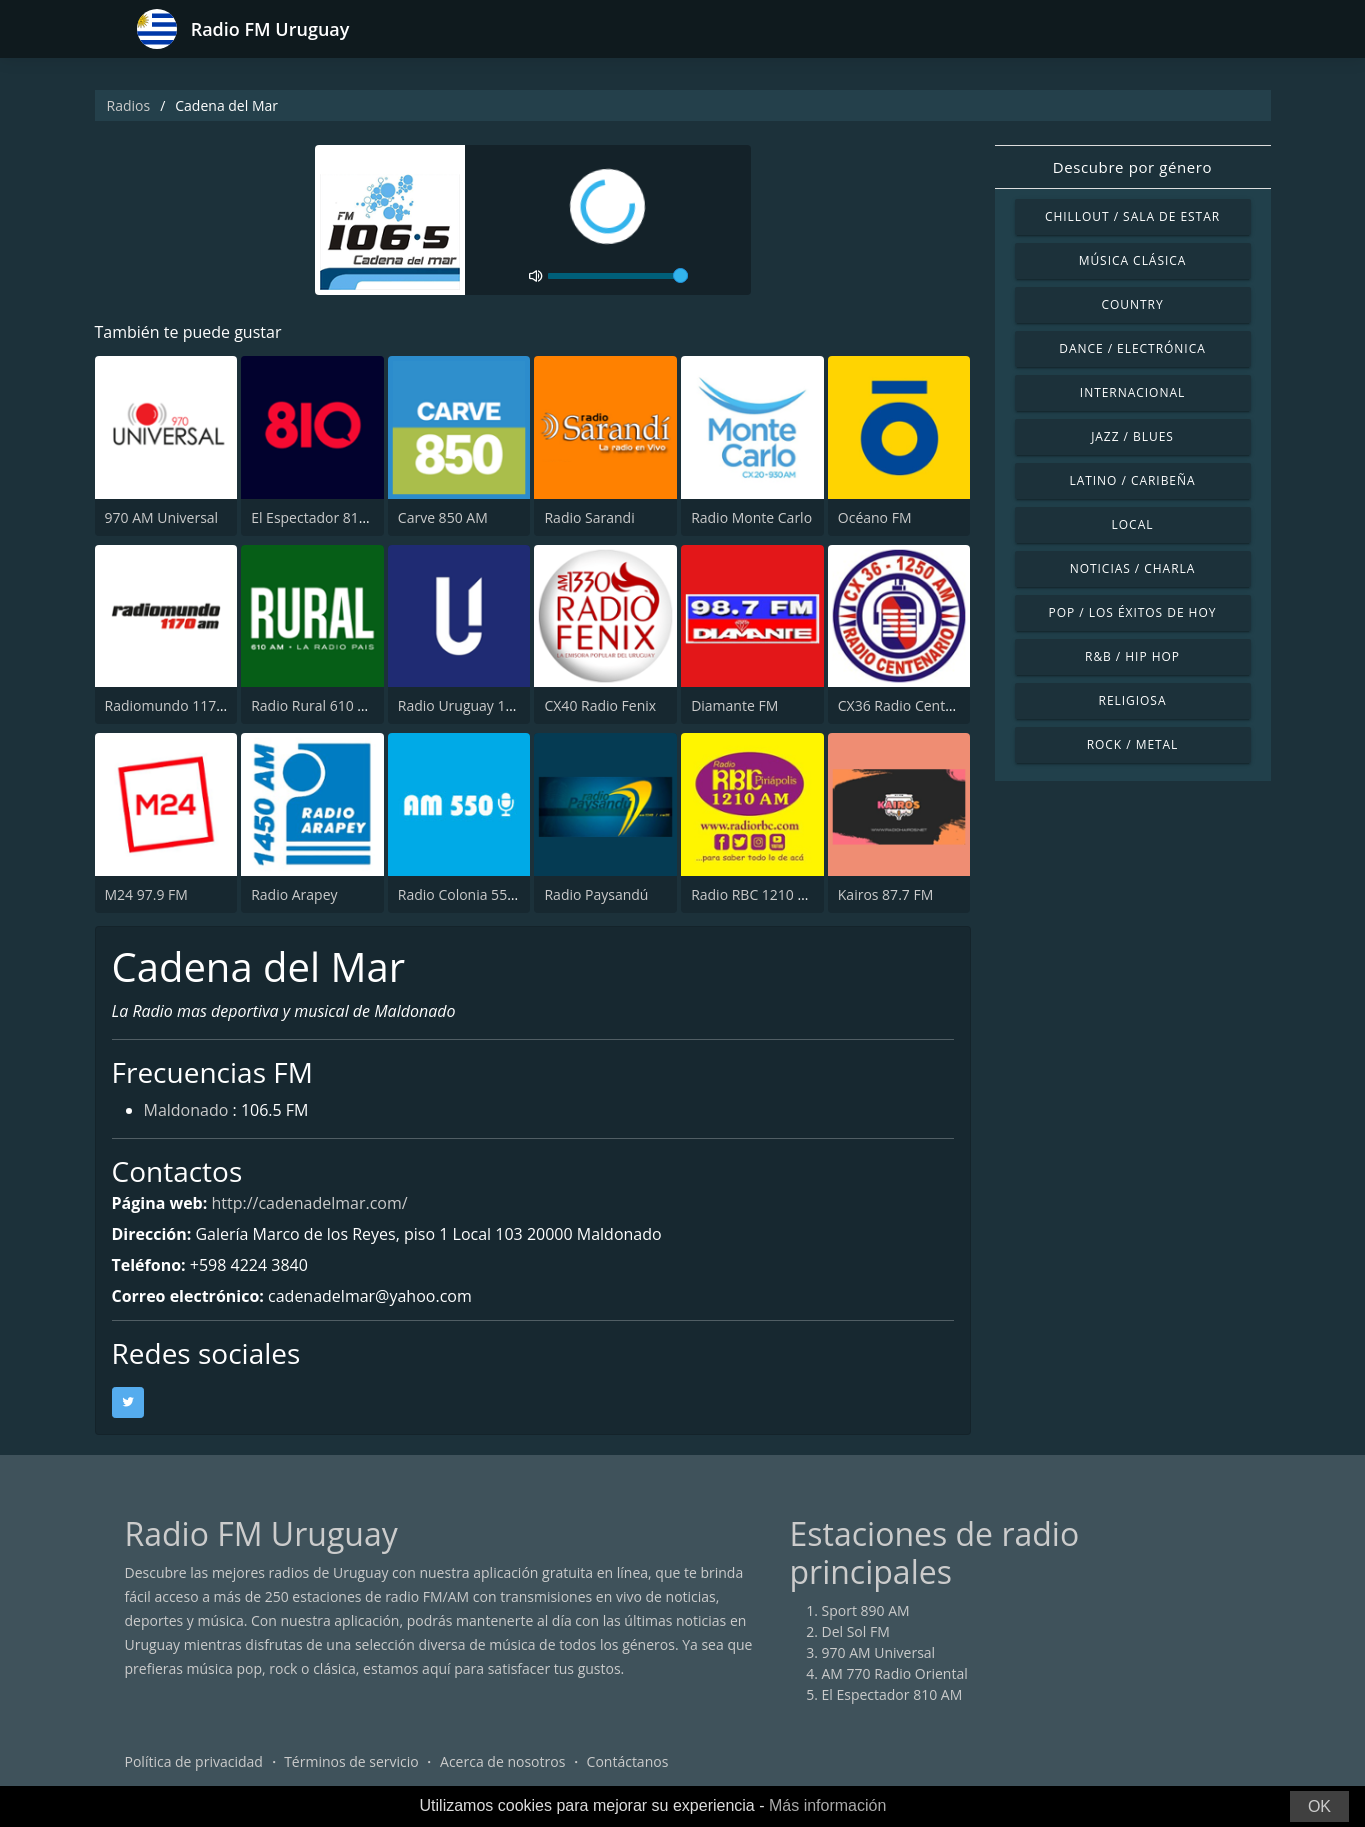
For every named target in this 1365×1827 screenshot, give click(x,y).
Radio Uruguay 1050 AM (476, 705)
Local (1133, 524)
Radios (129, 105)
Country (1132, 304)
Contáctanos (628, 1761)
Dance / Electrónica (1132, 348)
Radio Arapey (294, 894)
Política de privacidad (194, 1761)
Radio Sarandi (589, 517)
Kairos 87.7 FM (885, 894)
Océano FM (875, 517)
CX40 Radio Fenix (600, 705)
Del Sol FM (856, 1631)
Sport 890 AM (866, 1610)
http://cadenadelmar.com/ (309, 1203)
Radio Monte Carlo (751, 517)
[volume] (618, 276)
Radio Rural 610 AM (315, 705)
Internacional (1132, 392)
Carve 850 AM (443, 517)
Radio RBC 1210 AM (755, 894)
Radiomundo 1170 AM (177, 705)
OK (1319, 1806)
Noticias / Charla (1133, 568)
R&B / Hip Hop (1132, 656)
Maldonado (186, 1110)
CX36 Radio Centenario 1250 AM (943, 705)
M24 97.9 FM (146, 894)
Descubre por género (1132, 167)
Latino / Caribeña (1132, 480)
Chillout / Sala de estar (1132, 216)
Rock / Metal (1133, 744)
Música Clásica (1133, 260)
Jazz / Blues (1132, 436)
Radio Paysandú (596, 894)
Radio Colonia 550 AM (469, 894)
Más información (827, 1805)
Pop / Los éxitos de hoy (1133, 612)
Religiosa (1133, 700)
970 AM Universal (162, 517)
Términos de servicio (351, 1761)
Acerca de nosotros (502, 1761)
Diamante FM (734, 705)
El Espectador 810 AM (321, 517)
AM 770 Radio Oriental (895, 1673)
